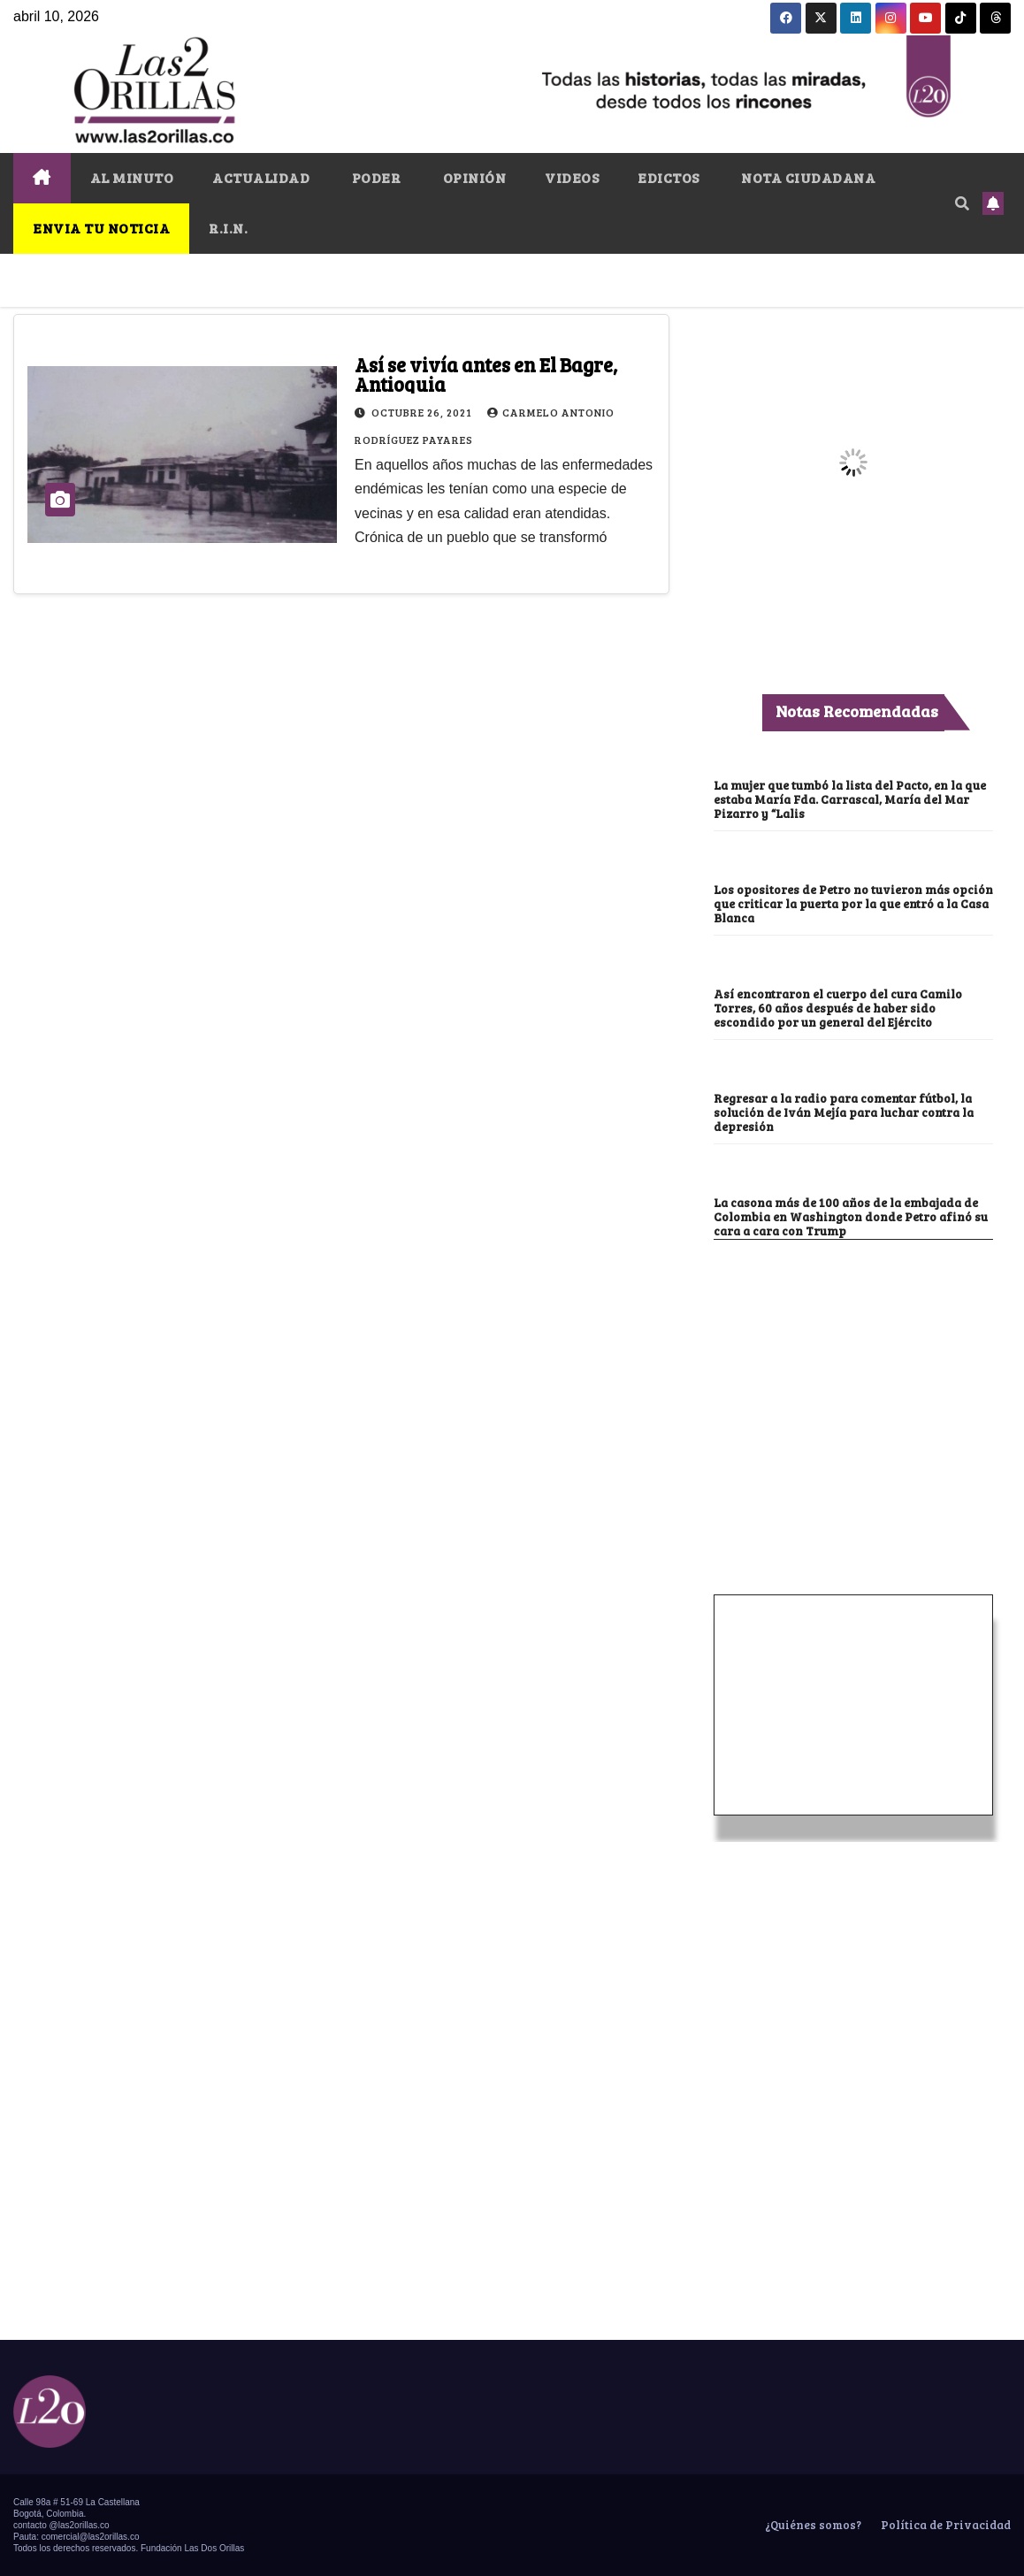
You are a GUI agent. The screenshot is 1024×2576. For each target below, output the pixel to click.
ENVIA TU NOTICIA (101, 227)
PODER (374, 177)
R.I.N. (228, 227)
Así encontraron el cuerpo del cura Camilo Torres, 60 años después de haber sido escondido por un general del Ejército (839, 1008)
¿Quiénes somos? (811, 2525)
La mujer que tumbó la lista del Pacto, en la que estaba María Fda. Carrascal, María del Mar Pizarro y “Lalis (852, 799)
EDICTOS (668, 177)
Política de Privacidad (944, 2525)
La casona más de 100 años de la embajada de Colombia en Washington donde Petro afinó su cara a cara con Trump (852, 1217)
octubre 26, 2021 (423, 412)
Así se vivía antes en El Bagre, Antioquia (486, 374)
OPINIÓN (472, 177)
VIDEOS (572, 177)
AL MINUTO (132, 177)
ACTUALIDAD (260, 177)
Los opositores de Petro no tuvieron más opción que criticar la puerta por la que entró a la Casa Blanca (852, 904)
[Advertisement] (853, 1372)
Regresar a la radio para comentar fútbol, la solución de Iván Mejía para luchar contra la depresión (847, 1112)
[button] (962, 203)
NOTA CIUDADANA (807, 177)
